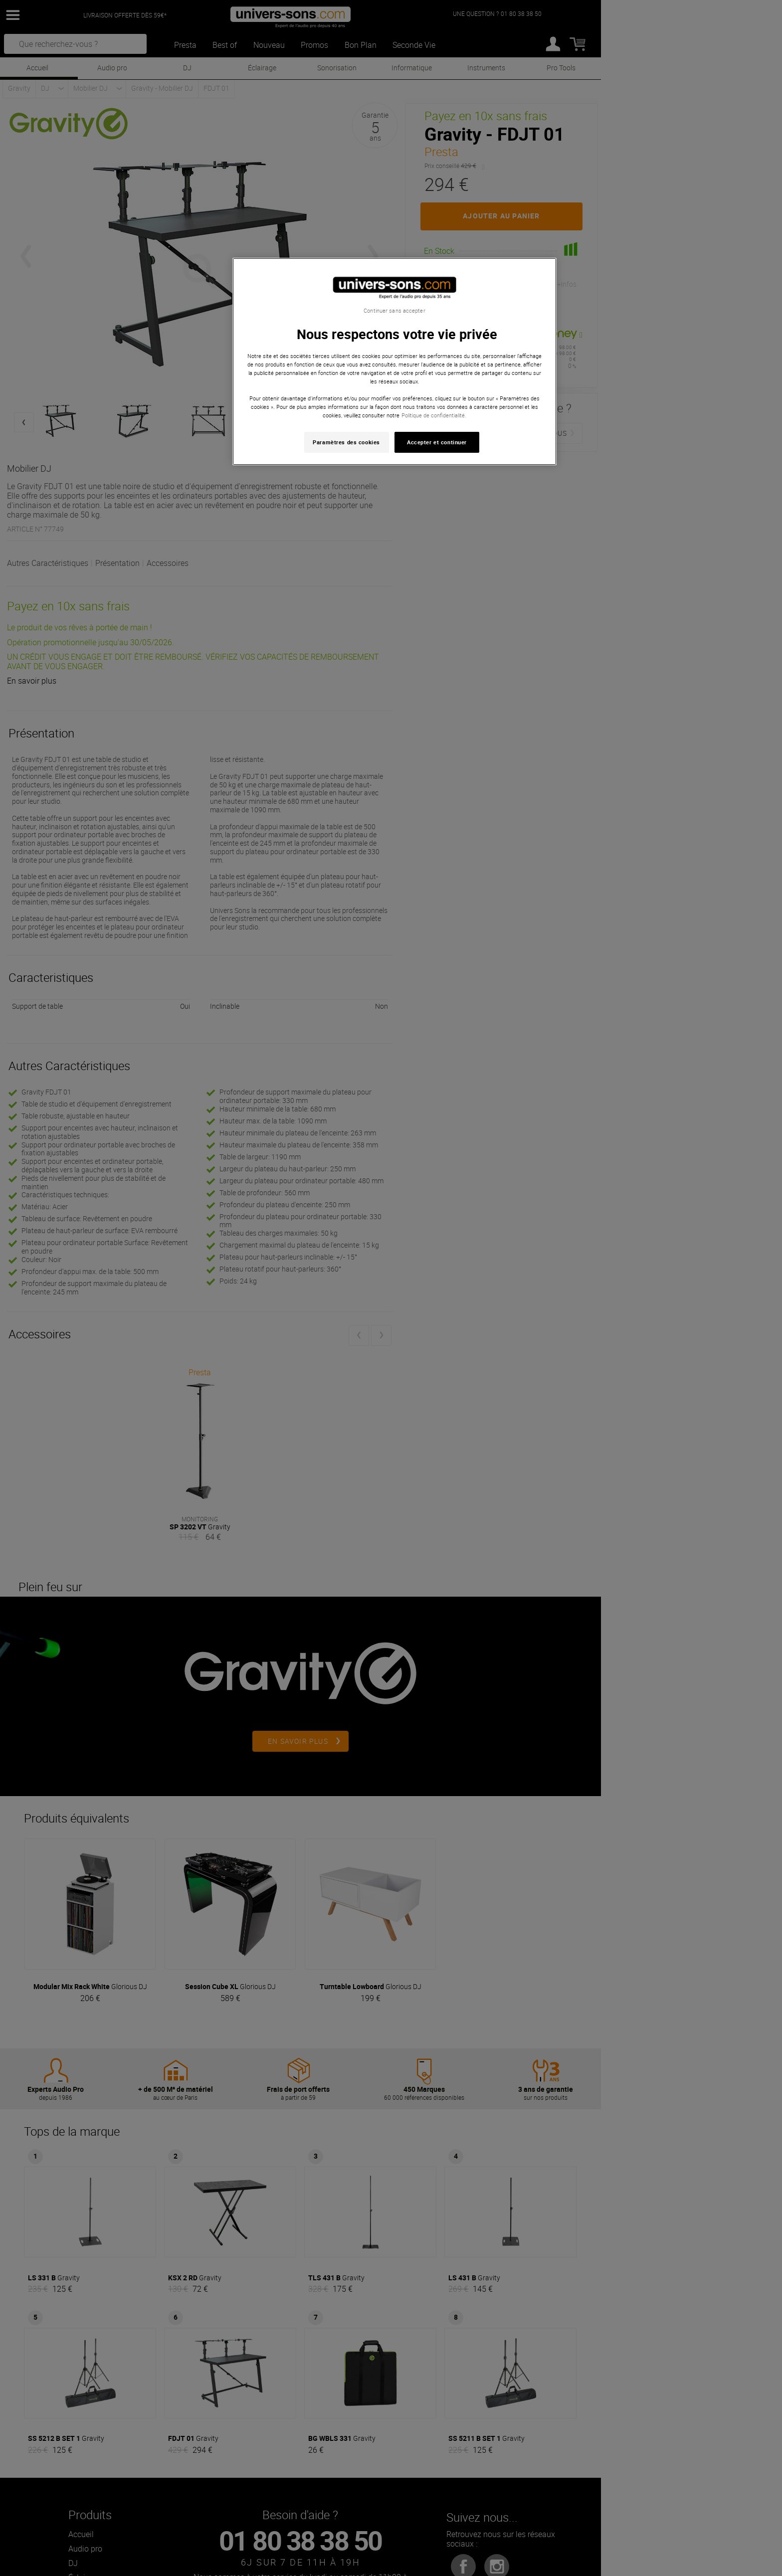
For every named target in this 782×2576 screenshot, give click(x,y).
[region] (394, 362)
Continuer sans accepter (394, 310)
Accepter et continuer (437, 442)
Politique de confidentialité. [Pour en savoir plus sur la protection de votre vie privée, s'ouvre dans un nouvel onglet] (433, 415)
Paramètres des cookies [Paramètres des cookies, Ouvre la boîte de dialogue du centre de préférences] (346, 442)
